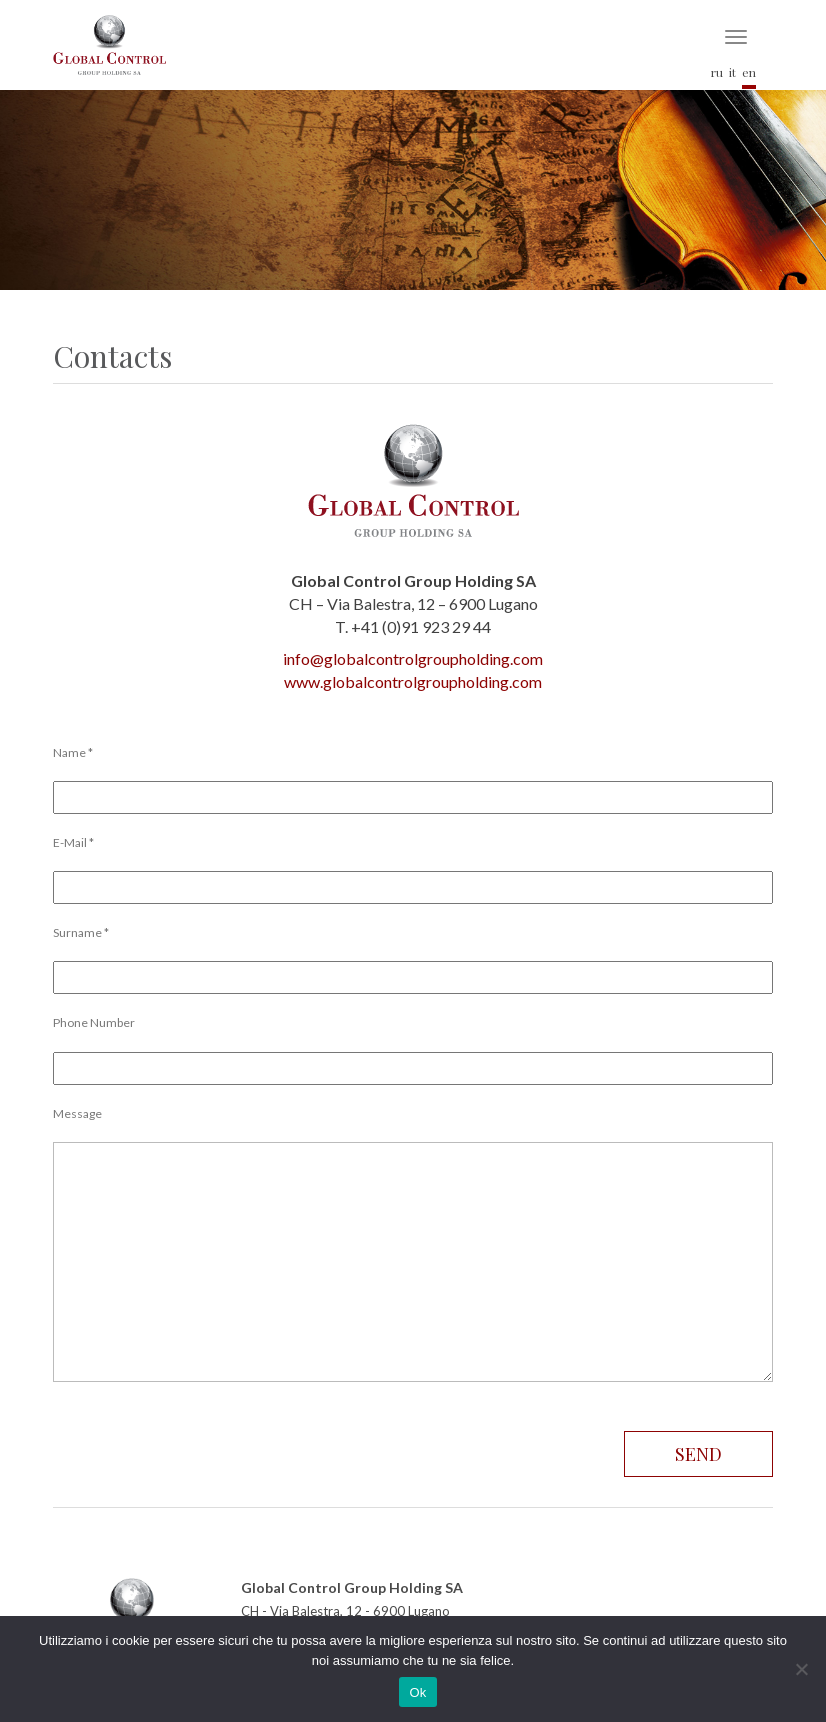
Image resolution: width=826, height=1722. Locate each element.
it (732, 72)
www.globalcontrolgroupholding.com (413, 681)
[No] (801, 1669)
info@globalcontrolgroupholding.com (413, 658)
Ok (417, 1692)
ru (717, 72)
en (749, 72)
